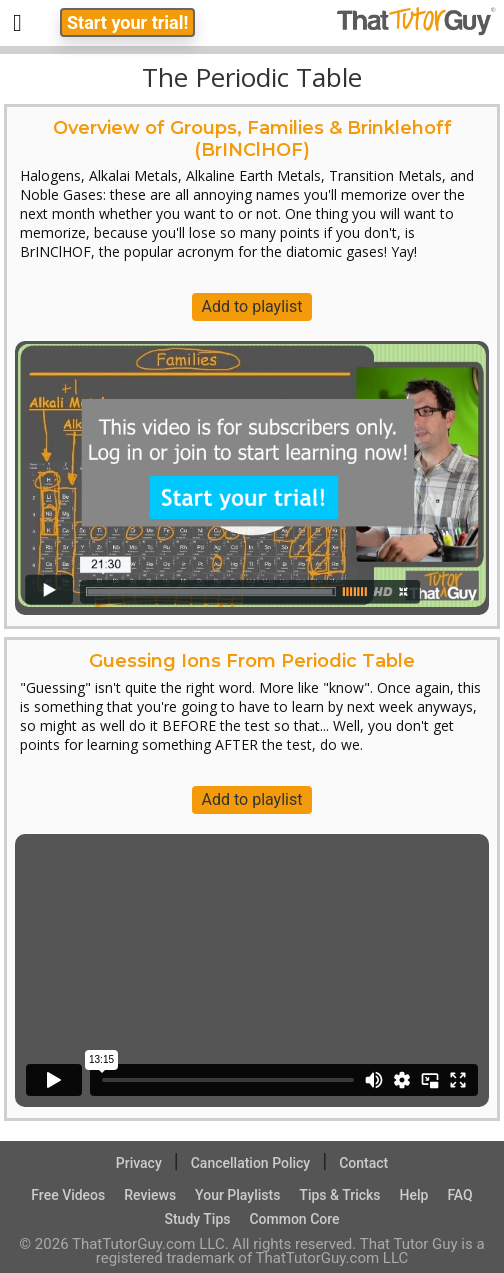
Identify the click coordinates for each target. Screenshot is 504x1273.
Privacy (139, 1163)
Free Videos (68, 1195)
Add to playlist (252, 306)
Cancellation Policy (251, 1163)
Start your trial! (127, 22)
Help (414, 1195)
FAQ (459, 1195)
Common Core (294, 1219)
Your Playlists (237, 1195)
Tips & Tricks (339, 1195)
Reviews (150, 1195)
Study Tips (197, 1219)
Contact (363, 1163)
